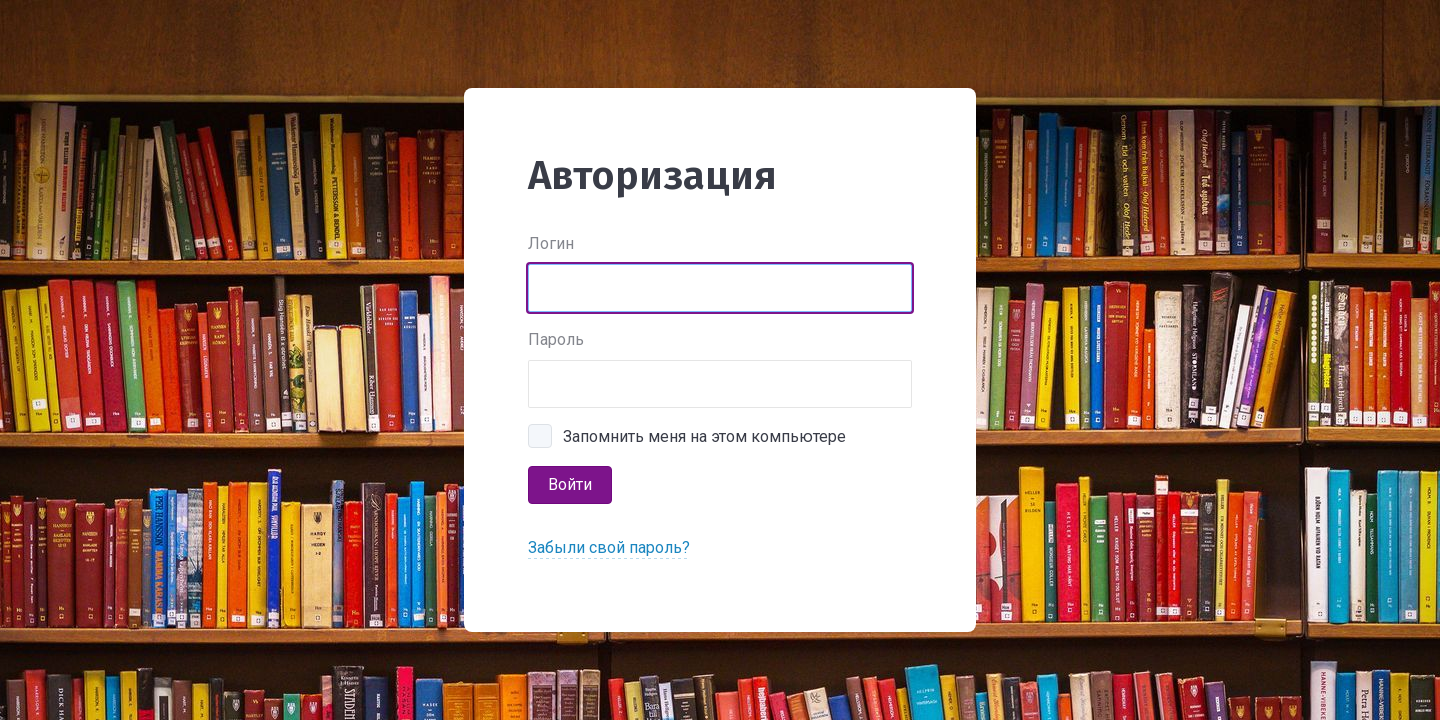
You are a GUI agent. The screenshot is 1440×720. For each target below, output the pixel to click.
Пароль (556, 339)
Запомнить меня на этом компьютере (704, 436)
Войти (570, 484)
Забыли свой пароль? (609, 547)
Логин (551, 243)
